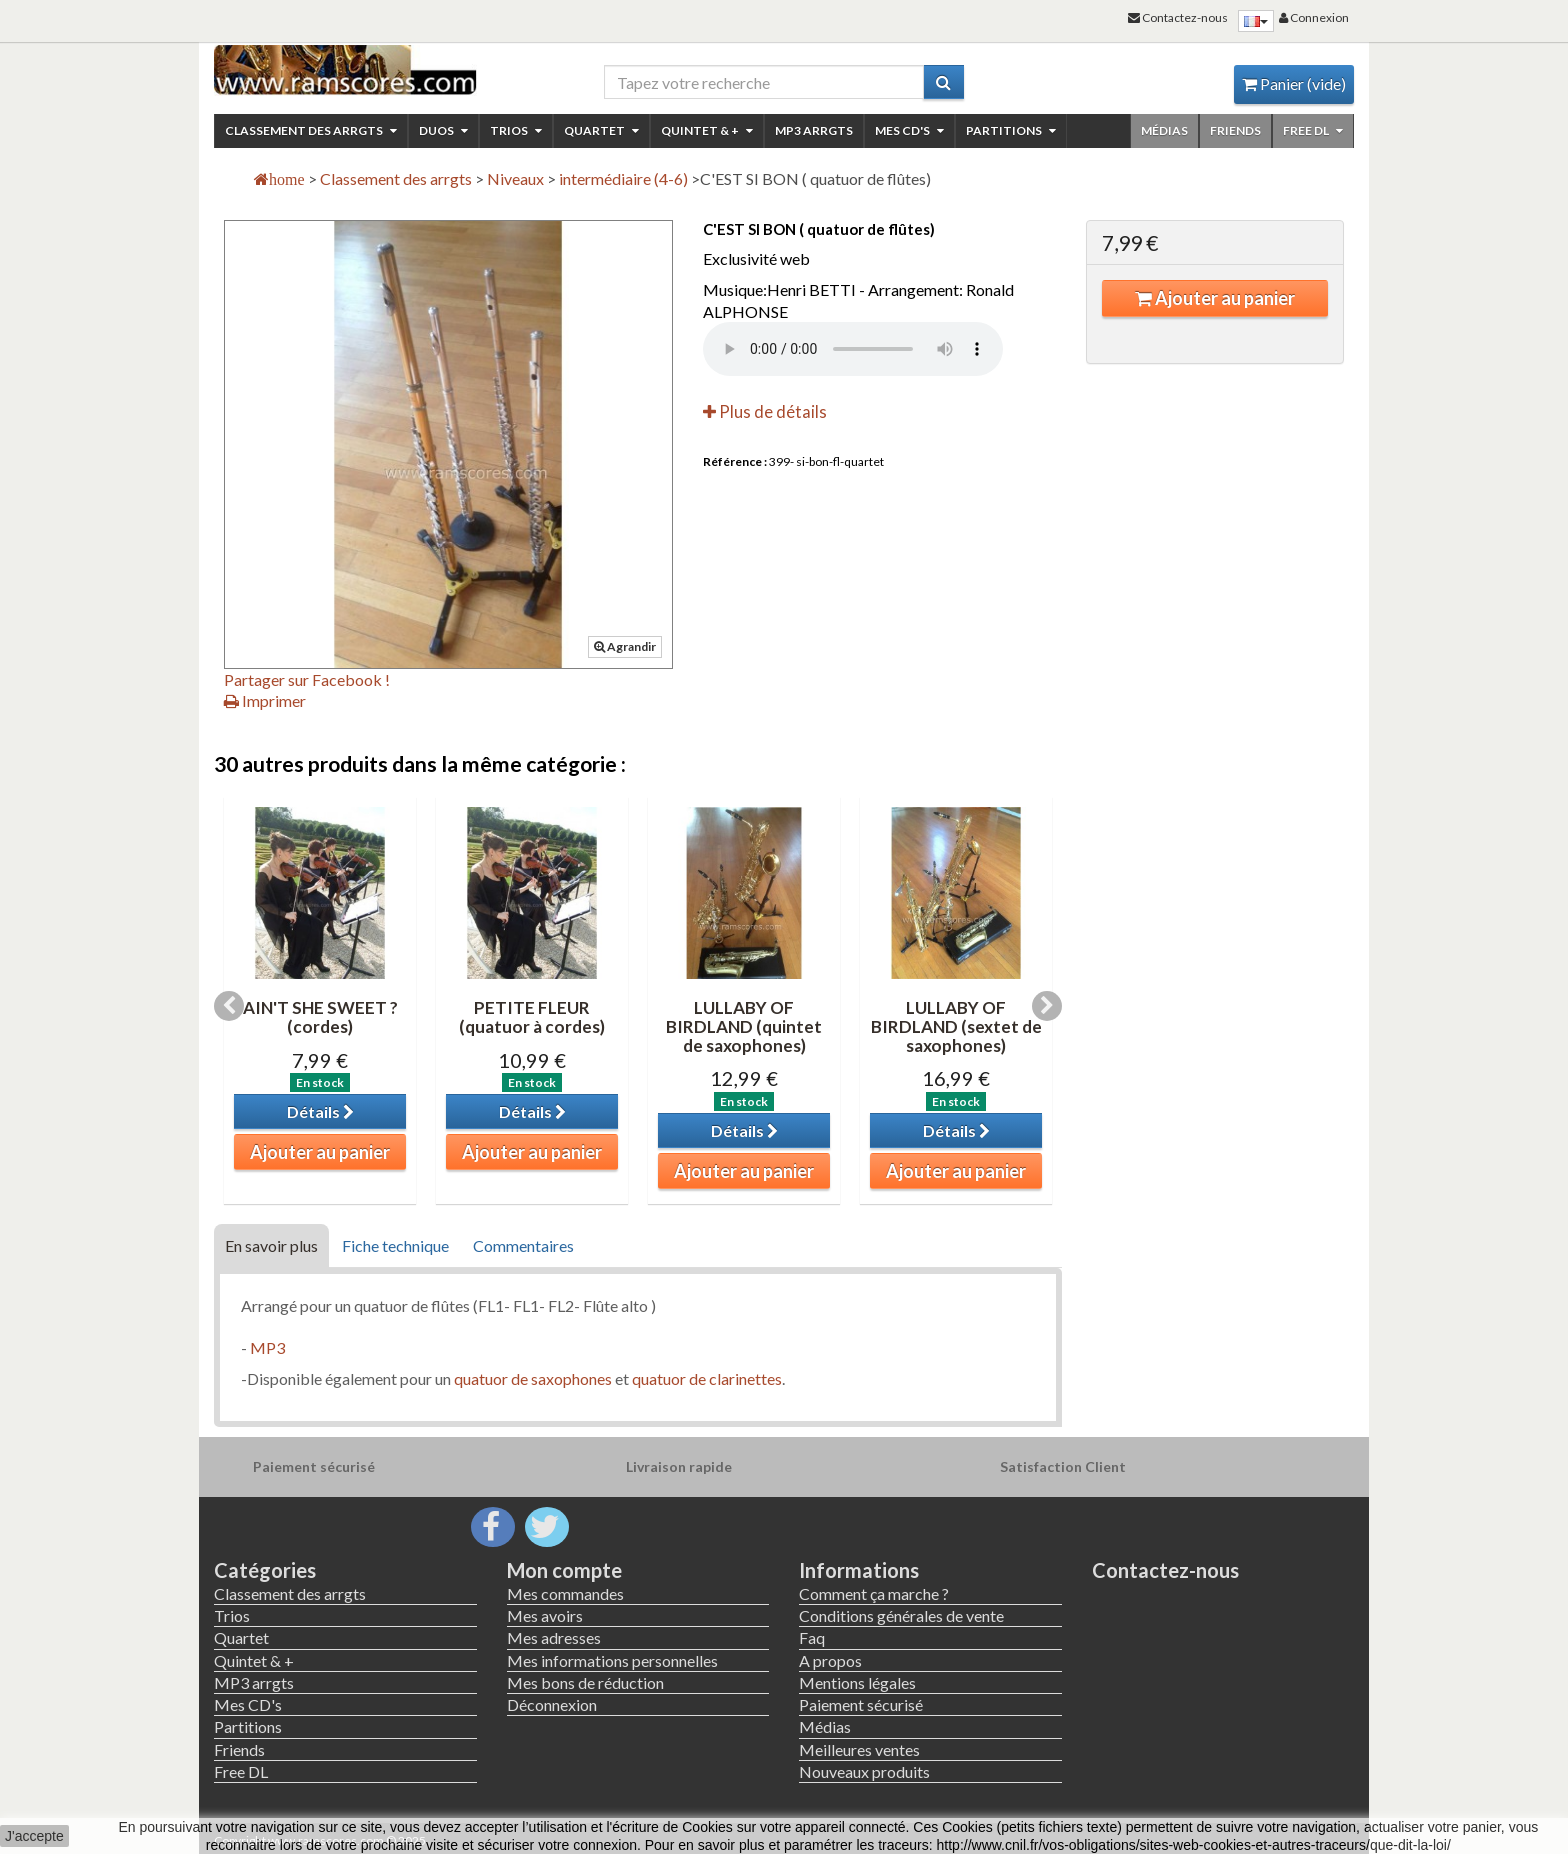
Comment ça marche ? (874, 1593)
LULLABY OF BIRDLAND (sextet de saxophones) (956, 1026)
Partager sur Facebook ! (307, 679)
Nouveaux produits (864, 1771)
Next (1047, 1006)
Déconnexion (552, 1704)
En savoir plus (271, 1245)
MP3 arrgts (814, 130)
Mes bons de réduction (585, 1682)
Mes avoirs (545, 1615)
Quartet (601, 130)
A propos (830, 1660)
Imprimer (265, 700)
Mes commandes (565, 1593)
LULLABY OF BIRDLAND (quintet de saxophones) (744, 1026)
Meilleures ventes (859, 1749)
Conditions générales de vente (901, 1615)
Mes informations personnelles (612, 1660)
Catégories (265, 1570)
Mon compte (564, 1570)
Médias (1164, 130)
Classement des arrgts (311, 130)
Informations (859, 1570)
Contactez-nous (1165, 1570)
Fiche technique (395, 1245)
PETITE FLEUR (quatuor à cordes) (532, 1017)
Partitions (1011, 130)
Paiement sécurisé (861, 1704)
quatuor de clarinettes (707, 1378)
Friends (1235, 130)
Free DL (1313, 130)
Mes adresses (554, 1637)
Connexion (1314, 17)
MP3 (267, 1347)
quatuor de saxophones (533, 1378)
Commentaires (523, 1245)
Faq (812, 1637)
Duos (443, 130)
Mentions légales (857, 1682)
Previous (229, 1006)
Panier (1294, 83)
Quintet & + (707, 130)
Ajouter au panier (1215, 298)
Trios (516, 130)
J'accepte (34, 1836)
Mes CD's (909, 130)
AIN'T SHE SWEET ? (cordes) (320, 1017)
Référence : (735, 461)
